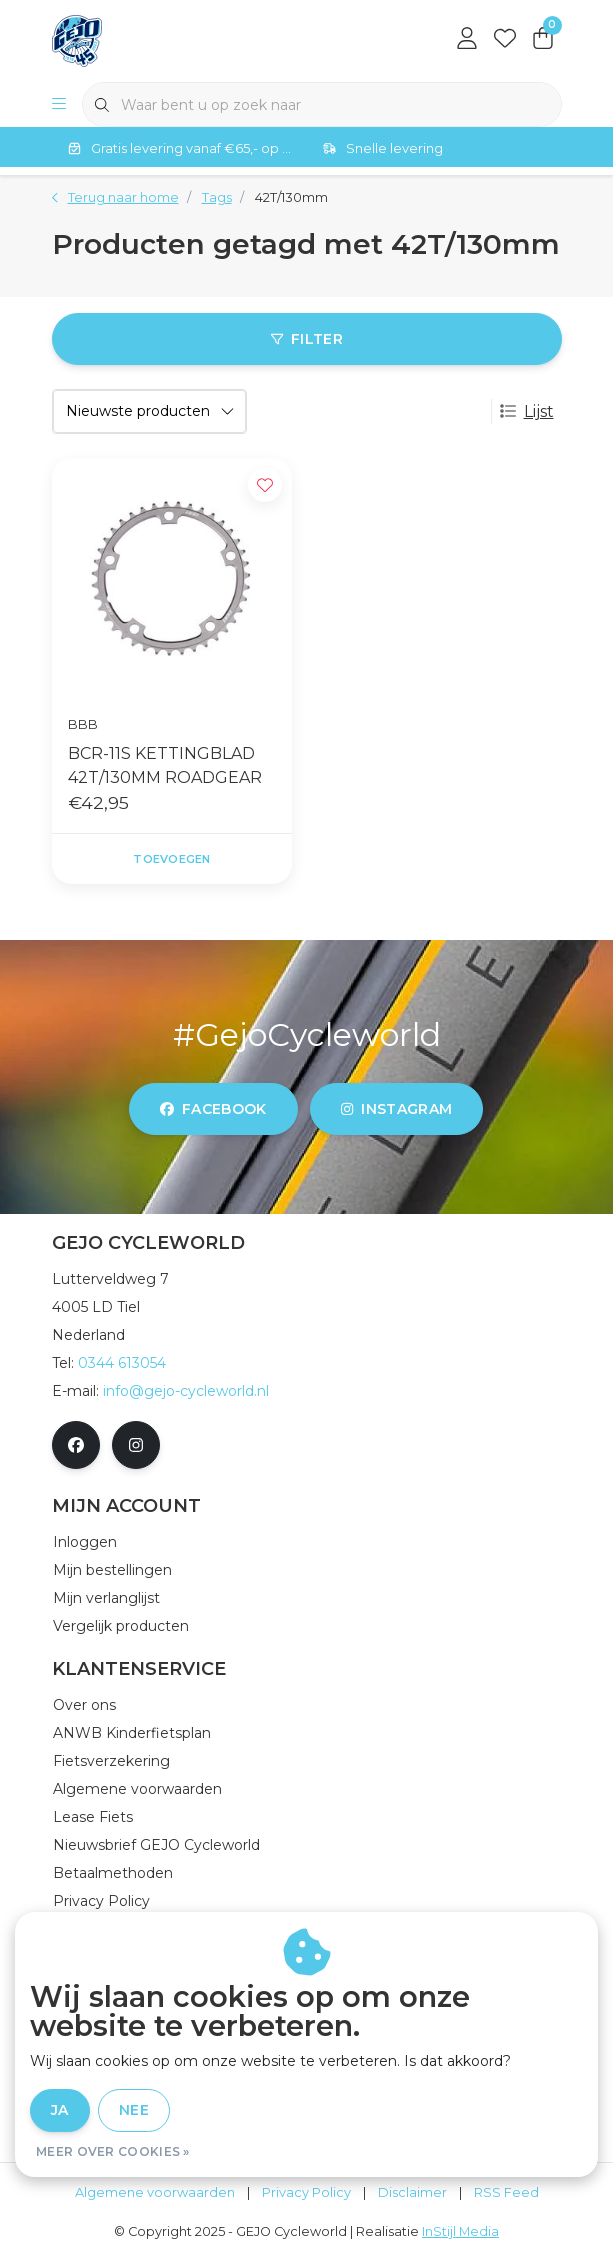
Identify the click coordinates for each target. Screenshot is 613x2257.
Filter (306, 339)
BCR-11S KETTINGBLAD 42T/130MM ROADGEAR (165, 765)
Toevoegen (171, 859)
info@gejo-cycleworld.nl (186, 1391)
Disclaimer (412, 2192)
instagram (396, 1109)
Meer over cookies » (113, 2151)
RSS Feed (506, 2192)
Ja (60, 2110)
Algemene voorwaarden (155, 2192)
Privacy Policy (306, 2192)
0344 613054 (122, 1363)
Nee (134, 2110)
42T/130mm (291, 197)
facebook (213, 1109)
